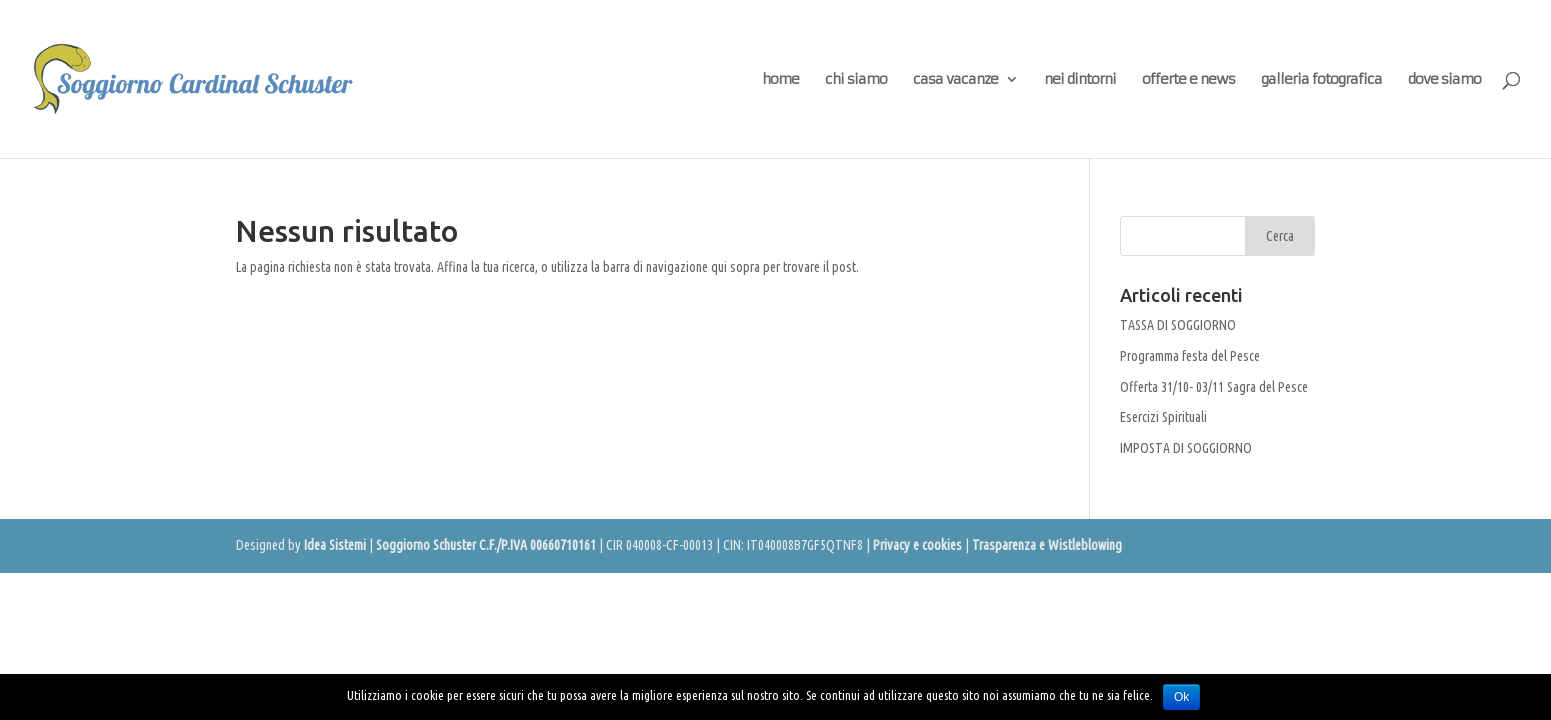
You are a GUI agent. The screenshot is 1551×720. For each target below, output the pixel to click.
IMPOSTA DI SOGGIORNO (1186, 448)
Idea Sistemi (335, 545)
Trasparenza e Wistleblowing (1047, 545)
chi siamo (856, 80)
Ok (1181, 697)
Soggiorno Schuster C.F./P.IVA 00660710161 (486, 545)
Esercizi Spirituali (1163, 417)
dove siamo (1444, 80)
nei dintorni (1080, 80)
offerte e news (1188, 80)
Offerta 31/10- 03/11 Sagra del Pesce (1214, 387)
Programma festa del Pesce (1190, 356)
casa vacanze (955, 80)
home (780, 80)
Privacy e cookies (917, 545)
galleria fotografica (1321, 80)
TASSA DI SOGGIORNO (1178, 325)
